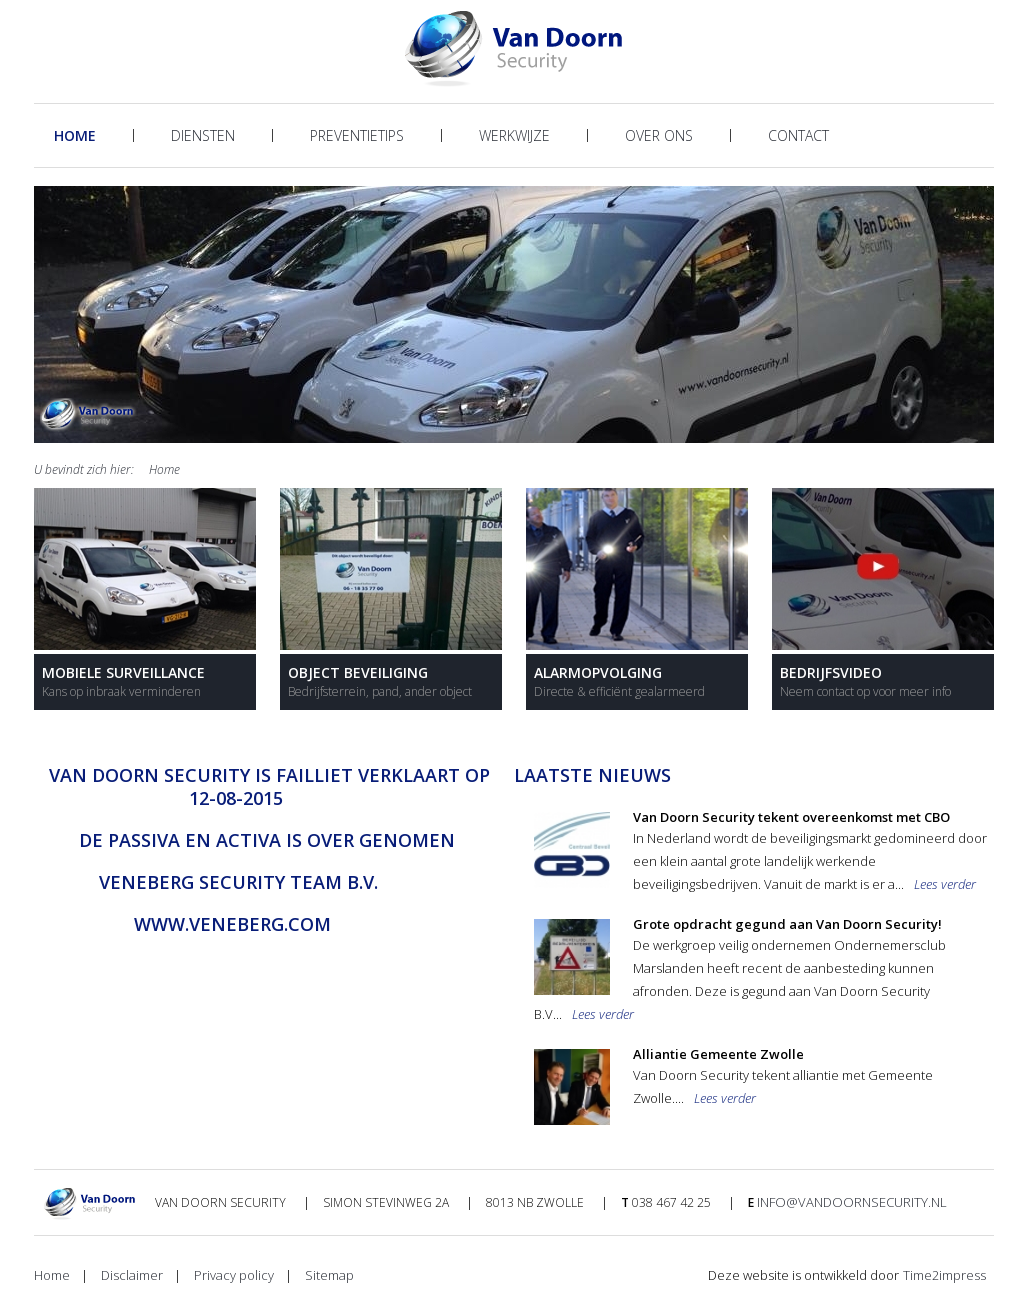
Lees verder (945, 884)
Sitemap (329, 1275)
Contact (798, 135)
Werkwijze (514, 135)
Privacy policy (234, 1275)
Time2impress (944, 1275)
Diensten (203, 135)
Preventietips (357, 135)
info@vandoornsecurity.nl (852, 1202)
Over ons (659, 135)
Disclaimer (132, 1275)
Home (75, 135)
